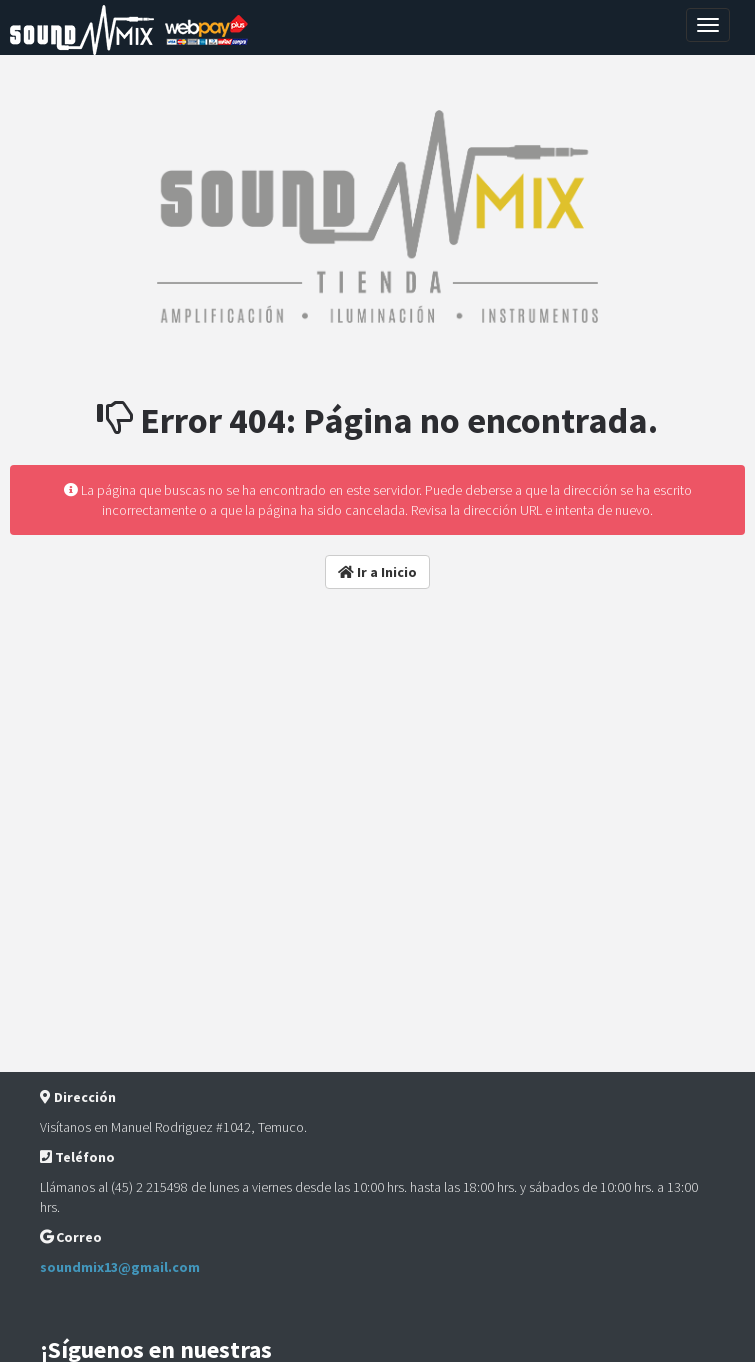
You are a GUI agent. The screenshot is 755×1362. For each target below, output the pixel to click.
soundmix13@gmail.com (120, 1267)
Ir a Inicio (377, 572)
